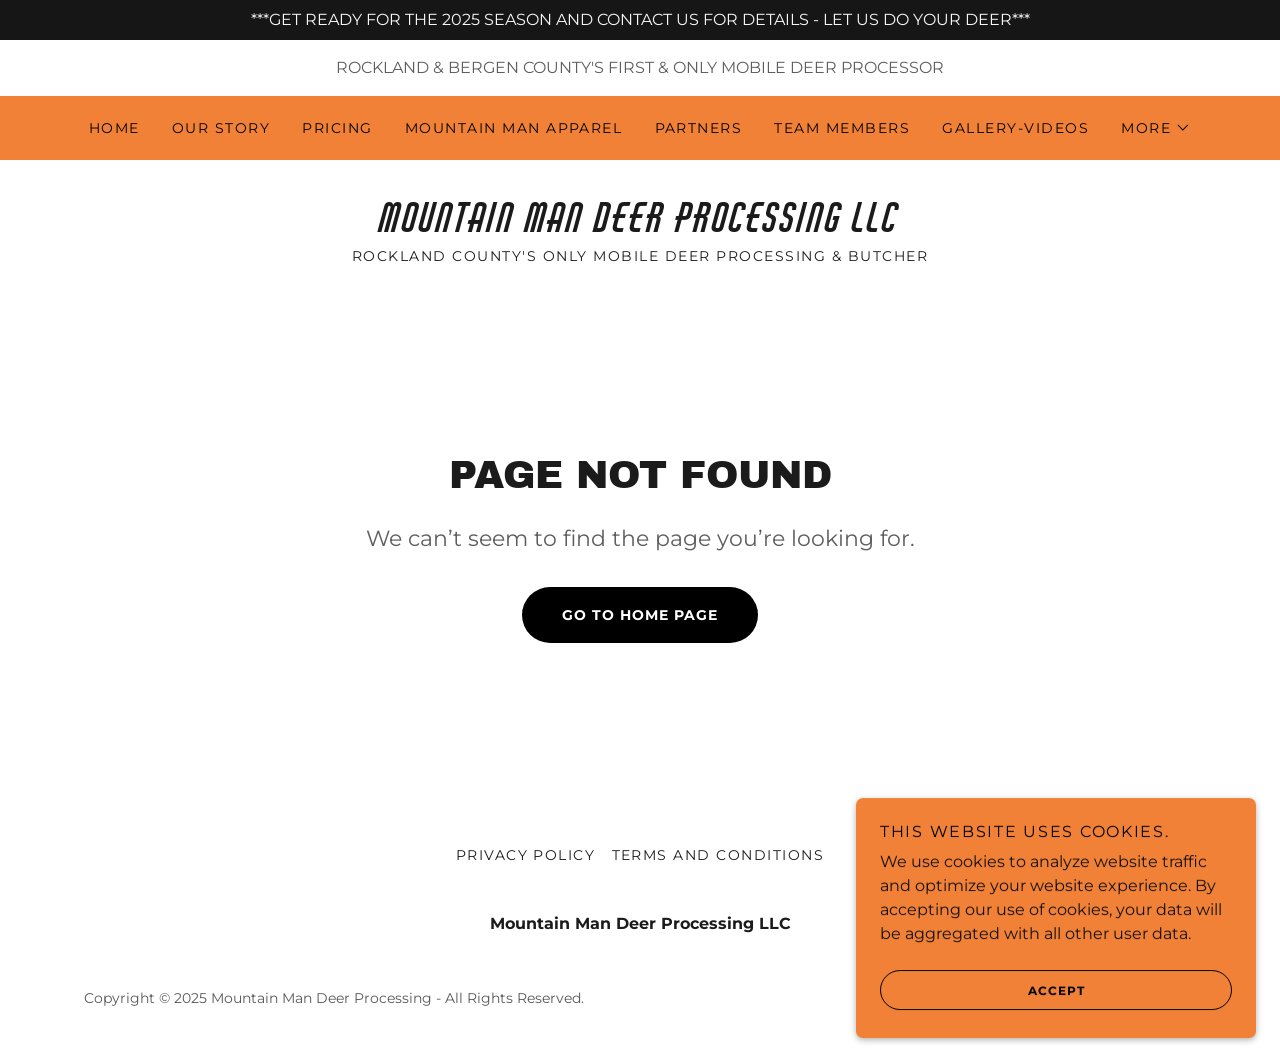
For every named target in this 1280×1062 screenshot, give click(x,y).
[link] (639, 226)
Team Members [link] (842, 128)
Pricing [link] (337, 128)
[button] (1156, 128)
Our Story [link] (221, 128)
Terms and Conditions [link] (718, 855)
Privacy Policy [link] (526, 855)
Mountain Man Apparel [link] (514, 128)
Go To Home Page (640, 615)
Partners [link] (699, 128)
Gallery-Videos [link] (1015, 128)
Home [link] (114, 128)
